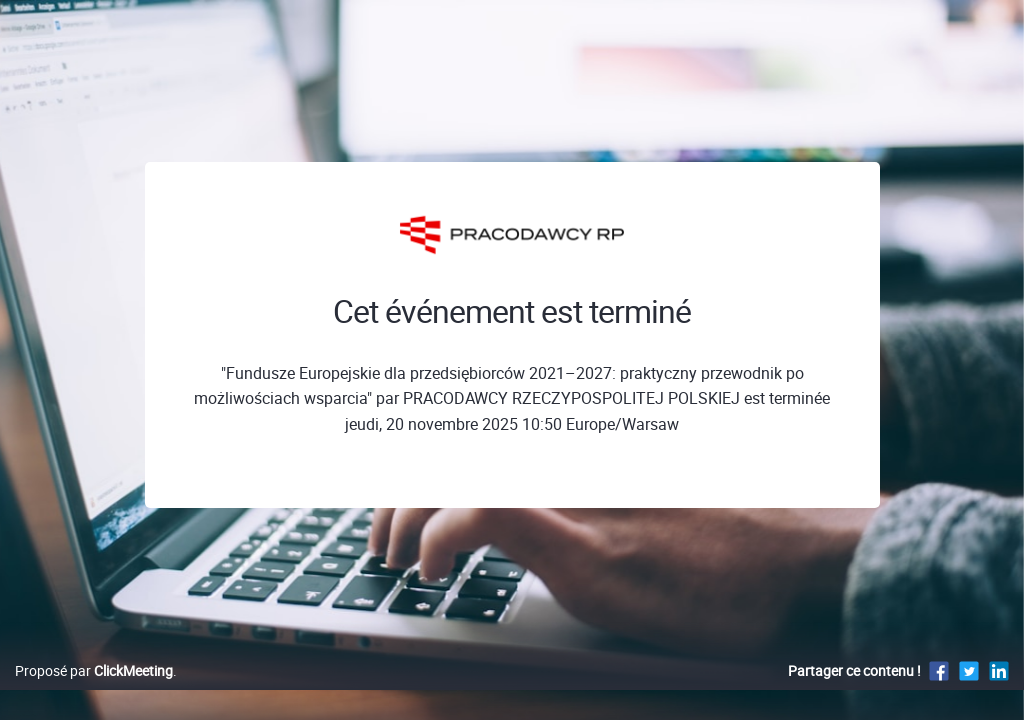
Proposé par (94, 691)
